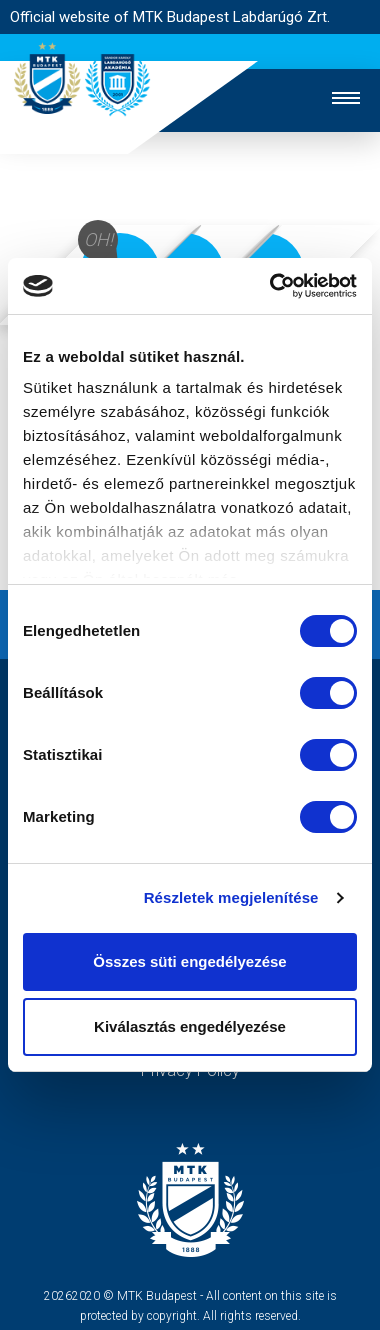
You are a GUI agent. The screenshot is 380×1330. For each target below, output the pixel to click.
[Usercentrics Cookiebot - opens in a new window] (271, 286)
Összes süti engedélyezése (189, 961)
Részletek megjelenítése (231, 897)
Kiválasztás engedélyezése (190, 1026)
